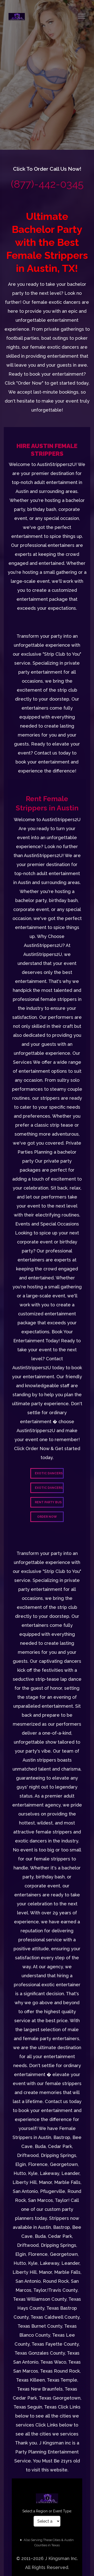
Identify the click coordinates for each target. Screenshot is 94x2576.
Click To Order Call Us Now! (47, 169)
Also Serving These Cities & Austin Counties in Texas (49, 2542)
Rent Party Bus (48, 1502)
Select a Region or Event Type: (47, 2511)
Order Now (47, 1516)
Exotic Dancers (49, 1473)
